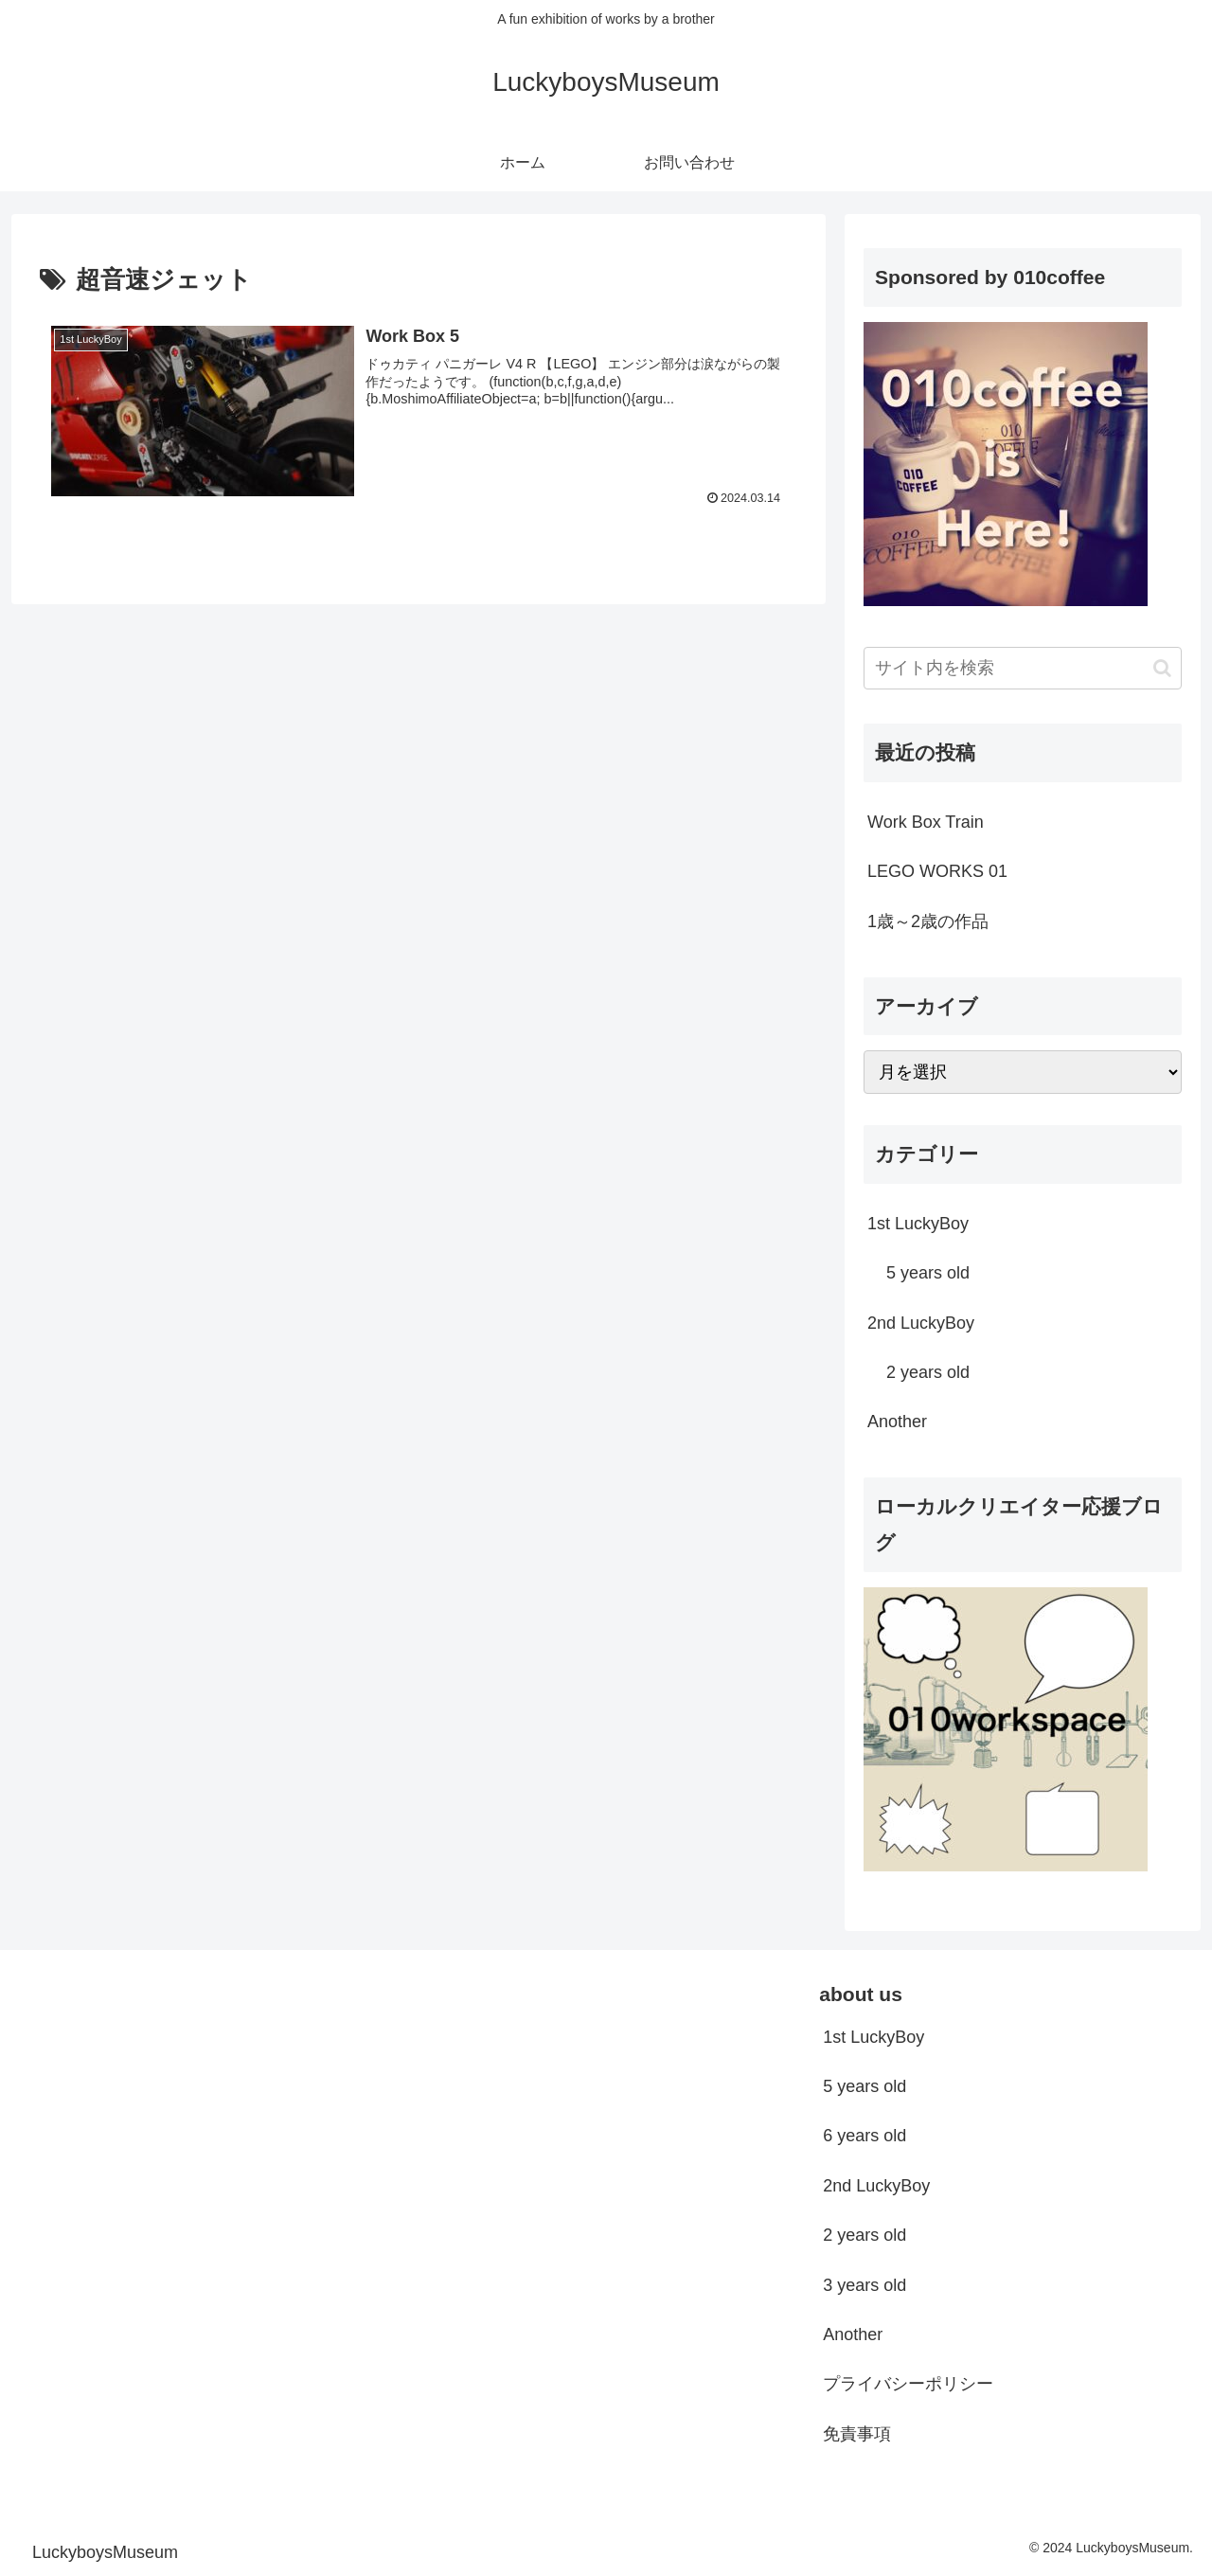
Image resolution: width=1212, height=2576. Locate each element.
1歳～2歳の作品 (928, 921)
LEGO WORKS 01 (937, 871)
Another (852, 2334)
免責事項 (857, 2433)
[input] (1023, 668)
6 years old (864, 2135)
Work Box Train (925, 822)
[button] (1162, 668)
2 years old (864, 2235)
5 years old (864, 2086)
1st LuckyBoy (873, 2037)
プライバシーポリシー (908, 2383)
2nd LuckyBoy (876, 2185)
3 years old (864, 2285)
